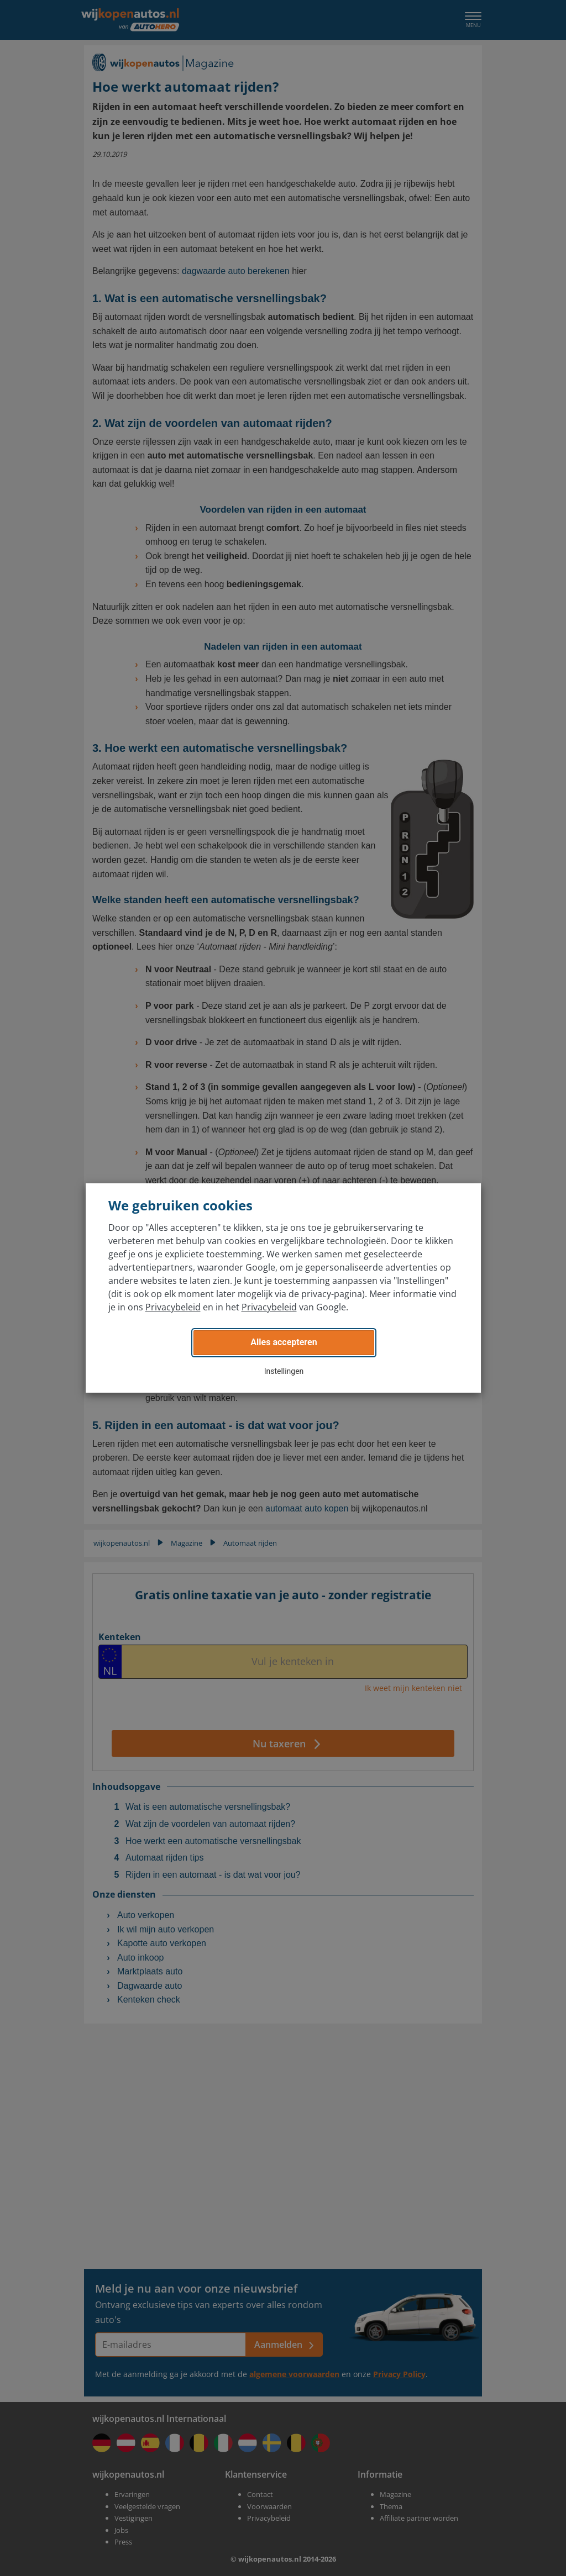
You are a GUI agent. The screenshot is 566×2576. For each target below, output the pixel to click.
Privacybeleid (173, 1307)
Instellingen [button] (284, 1371)
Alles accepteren (283, 1342)
